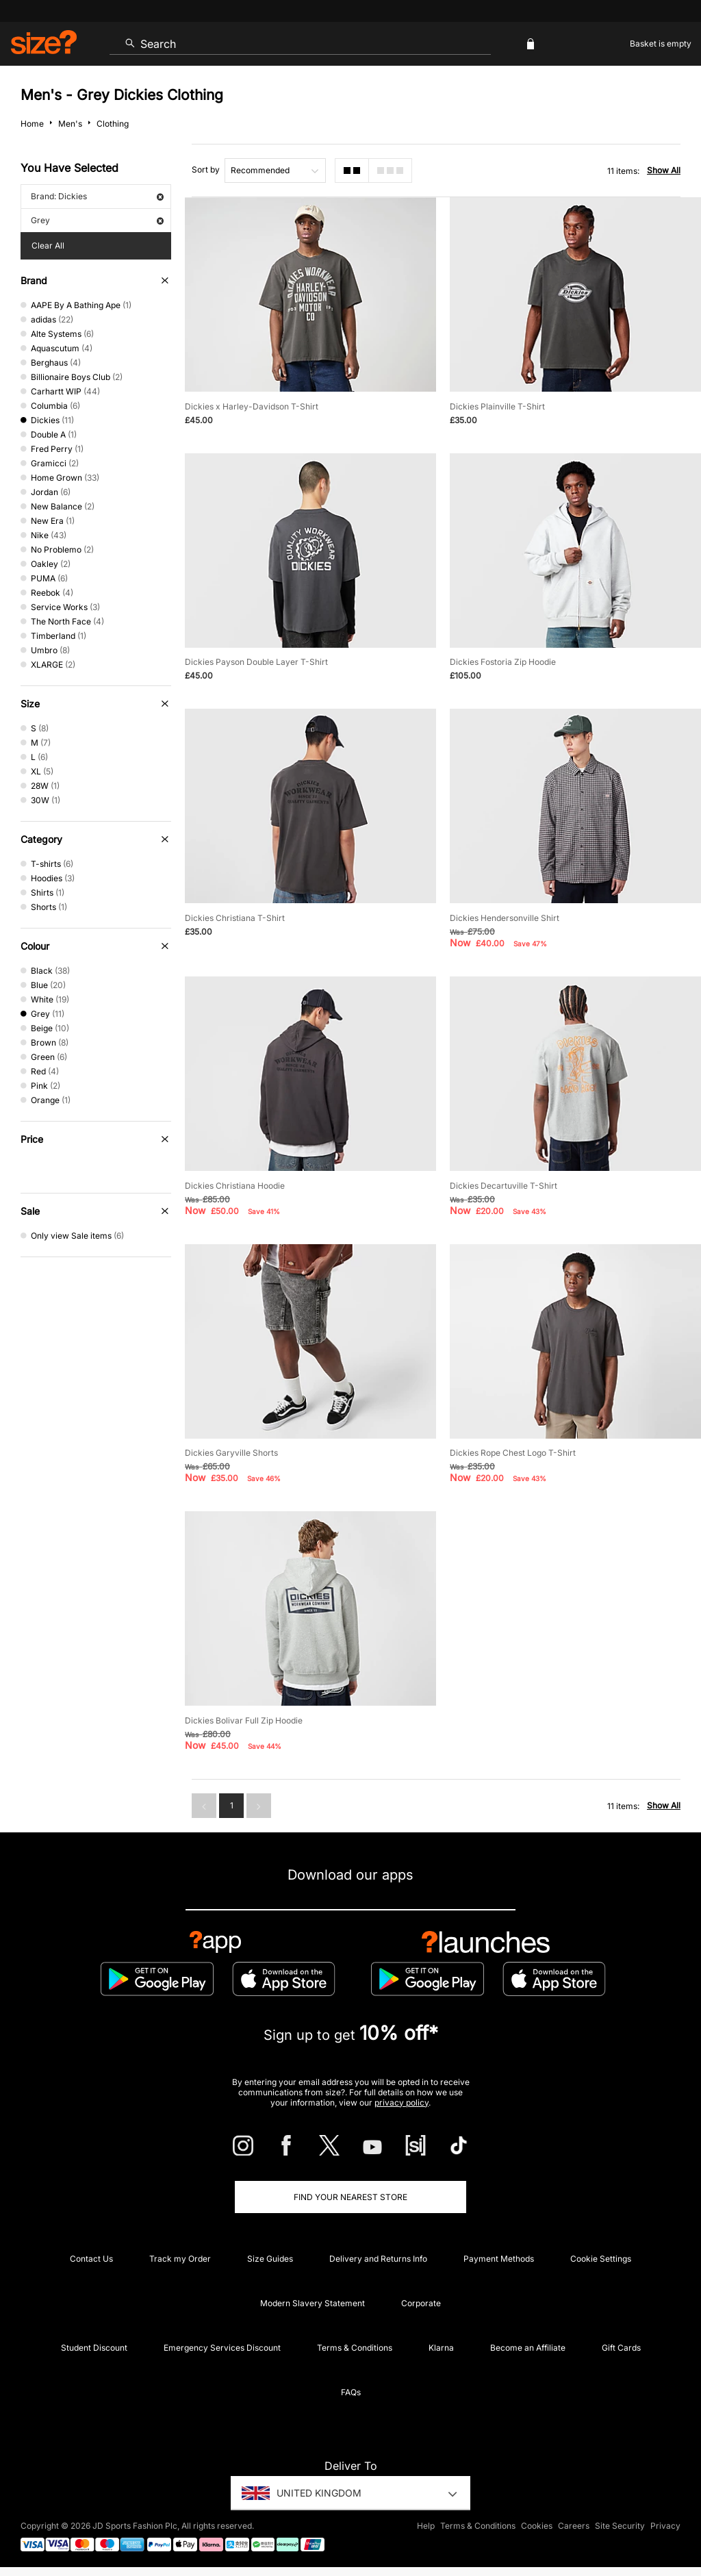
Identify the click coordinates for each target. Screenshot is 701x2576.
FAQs (351, 2392)
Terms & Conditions (354, 2348)
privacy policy (401, 2102)
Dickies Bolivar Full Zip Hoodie (244, 1720)
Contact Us (91, 2258)
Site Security (620, 2526)
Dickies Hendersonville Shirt (504, 918)
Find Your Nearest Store (350, 2197)
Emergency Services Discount (222, 2348)
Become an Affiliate (527, 2348)
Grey (97, 220)
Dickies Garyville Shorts (231, 1453)
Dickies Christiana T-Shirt (235, 918)
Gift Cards (621, 2348)
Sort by (206, 169)
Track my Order (180, 2258)
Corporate (421, 2303)
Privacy (665, 2526)
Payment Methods (498, 2258)
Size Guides (270, 2258)
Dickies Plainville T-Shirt (497, 406)
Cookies (536, 2526)
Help (426, 2526)
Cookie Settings (600, 2258)
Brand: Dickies (97, 196)
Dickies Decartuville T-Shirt (503, 1185)
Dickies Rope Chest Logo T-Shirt (513, 1453)
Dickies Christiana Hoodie (235, 1185)
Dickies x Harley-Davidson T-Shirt (251, 406)
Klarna (441, 2348)
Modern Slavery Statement (312, 2303)
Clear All (47, 245)
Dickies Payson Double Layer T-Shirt (256, 662)
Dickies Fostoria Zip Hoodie (503, 662)
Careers (573, 2526)
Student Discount (94, 2348)
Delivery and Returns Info (378, 2258)
